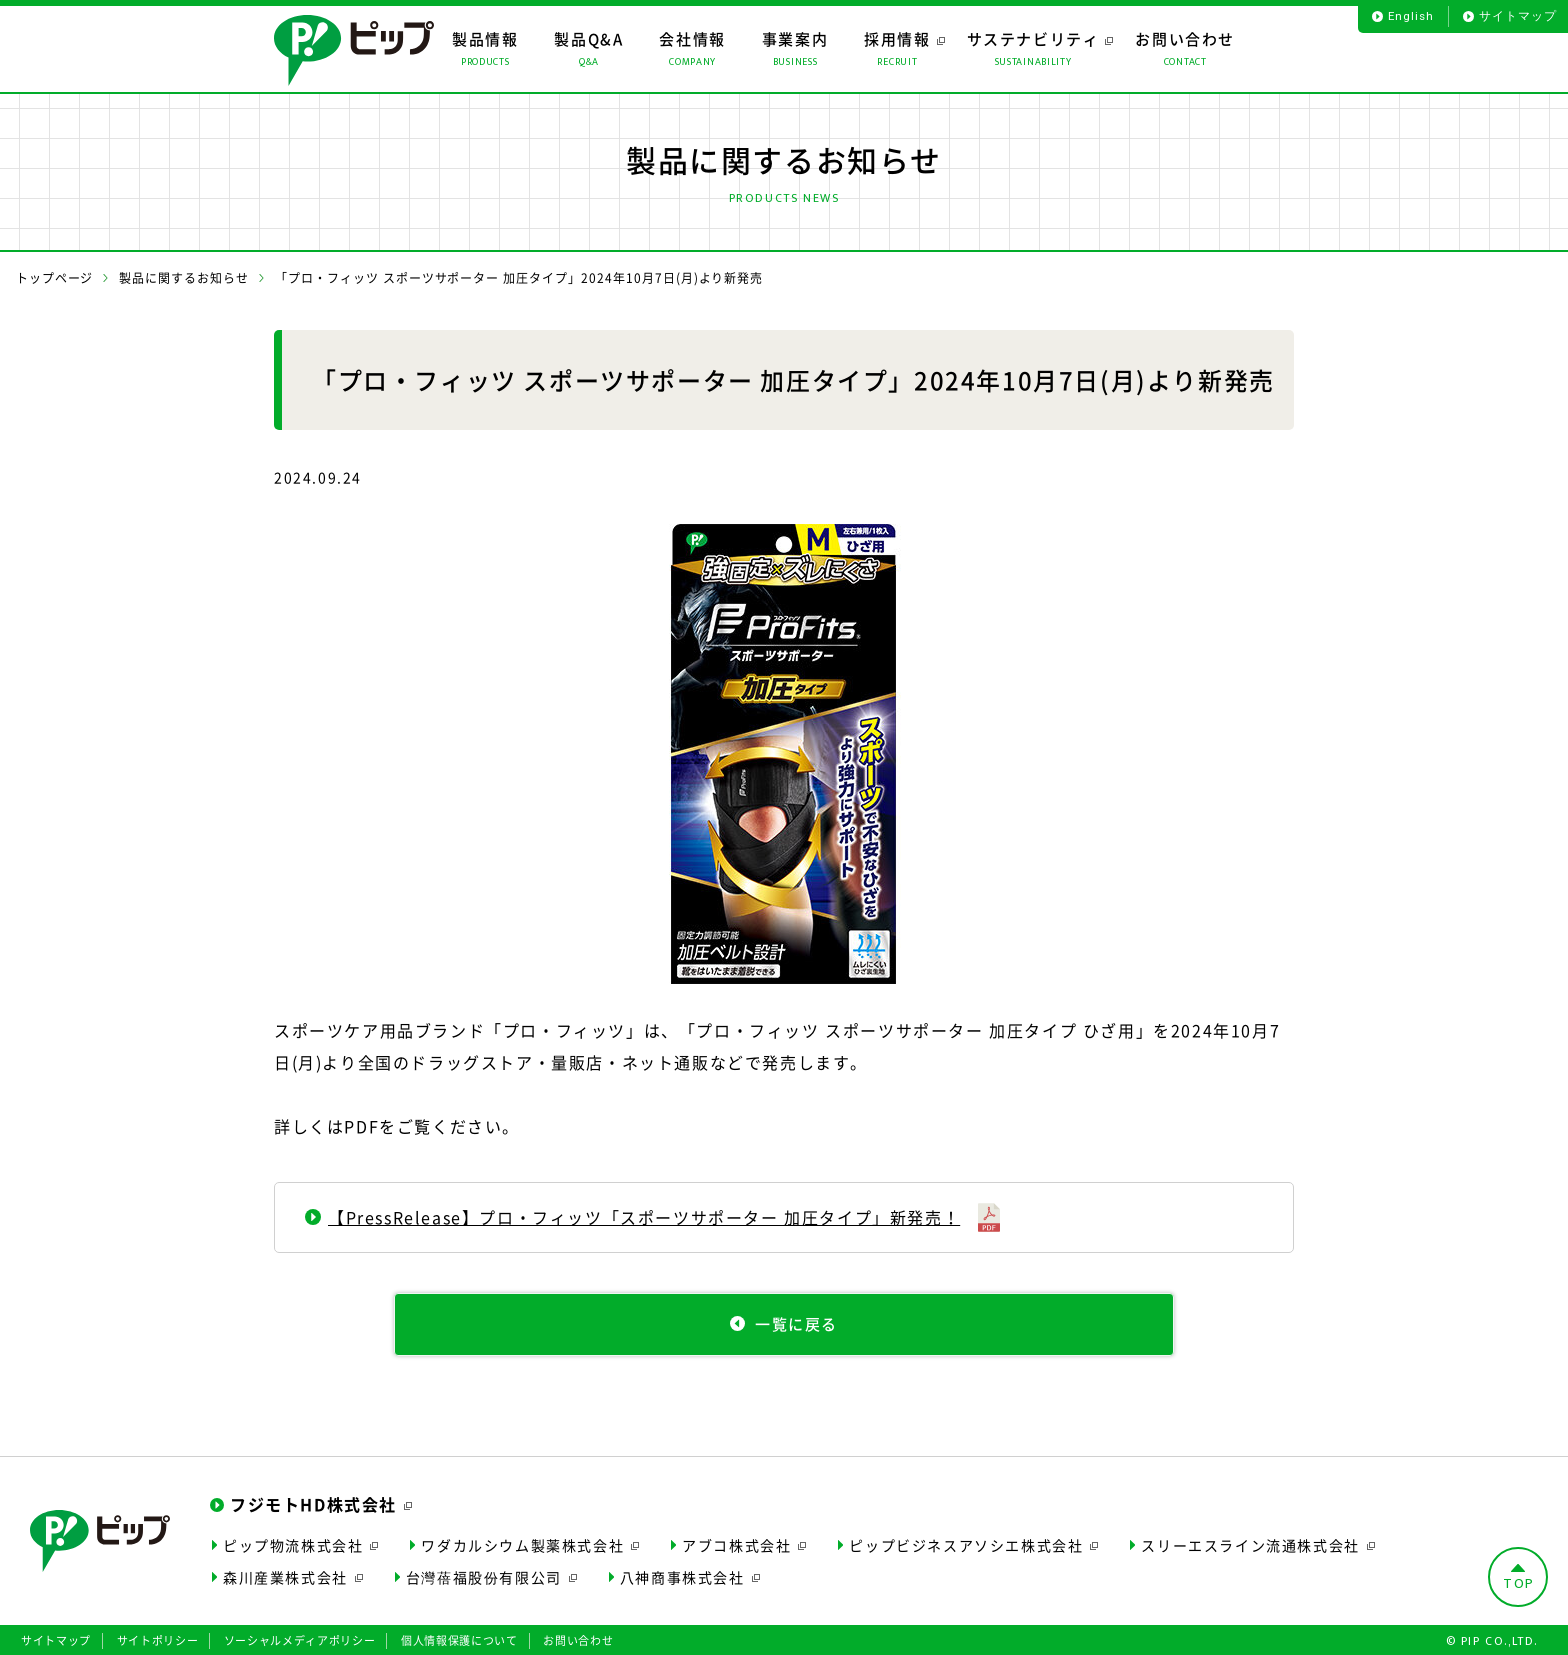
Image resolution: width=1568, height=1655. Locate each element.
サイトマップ (1518, 16)
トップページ (55, 278)
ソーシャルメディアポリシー (300, 1638)
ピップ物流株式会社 (293, 1542)
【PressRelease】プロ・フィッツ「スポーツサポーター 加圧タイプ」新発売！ (644, 1217)
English (1410, 16)
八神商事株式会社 (682, 1575)
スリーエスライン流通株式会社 (1250, 1542)
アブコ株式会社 (736, 1542)
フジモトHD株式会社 (313, 1502)
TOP (1519, 1581)
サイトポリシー (158, 1638)
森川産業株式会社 (285, 1575)
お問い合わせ (578, 1638)
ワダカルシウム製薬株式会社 (522, 1542)
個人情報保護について (459, 1638)
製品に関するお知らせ (184, 278)
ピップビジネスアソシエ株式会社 (966, 1542)
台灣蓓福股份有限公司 (484, 1575)
